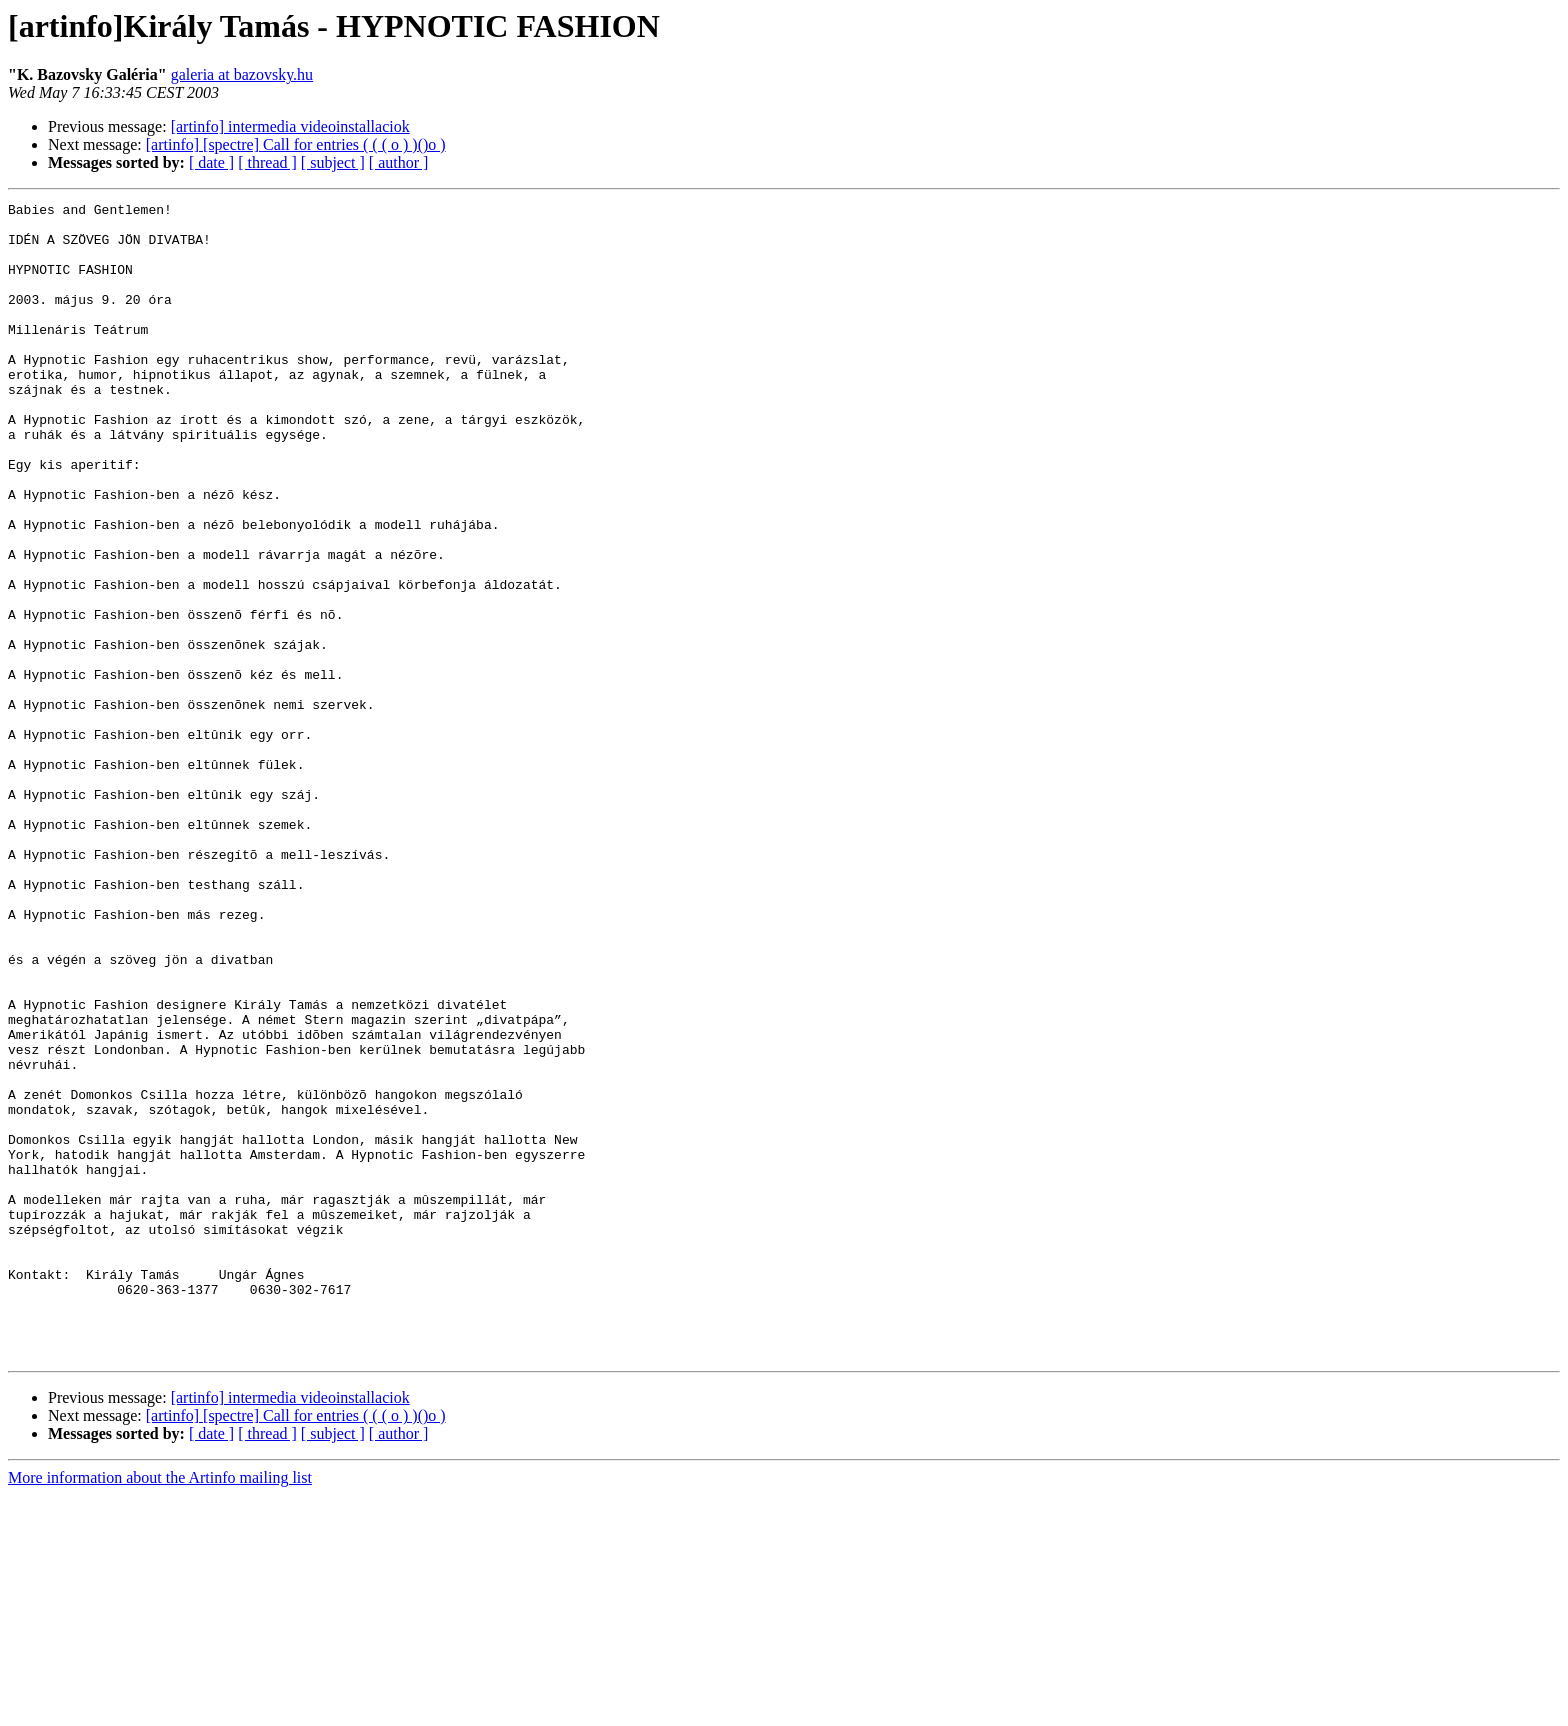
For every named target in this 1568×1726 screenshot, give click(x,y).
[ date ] (211, 162)
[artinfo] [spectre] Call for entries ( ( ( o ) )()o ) (296, 144)
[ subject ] (333, 162)
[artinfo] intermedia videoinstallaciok (290, 126)
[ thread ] (267, 162)
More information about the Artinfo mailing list (160, 1708)
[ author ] (399, 162)
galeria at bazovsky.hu (242, 74)
